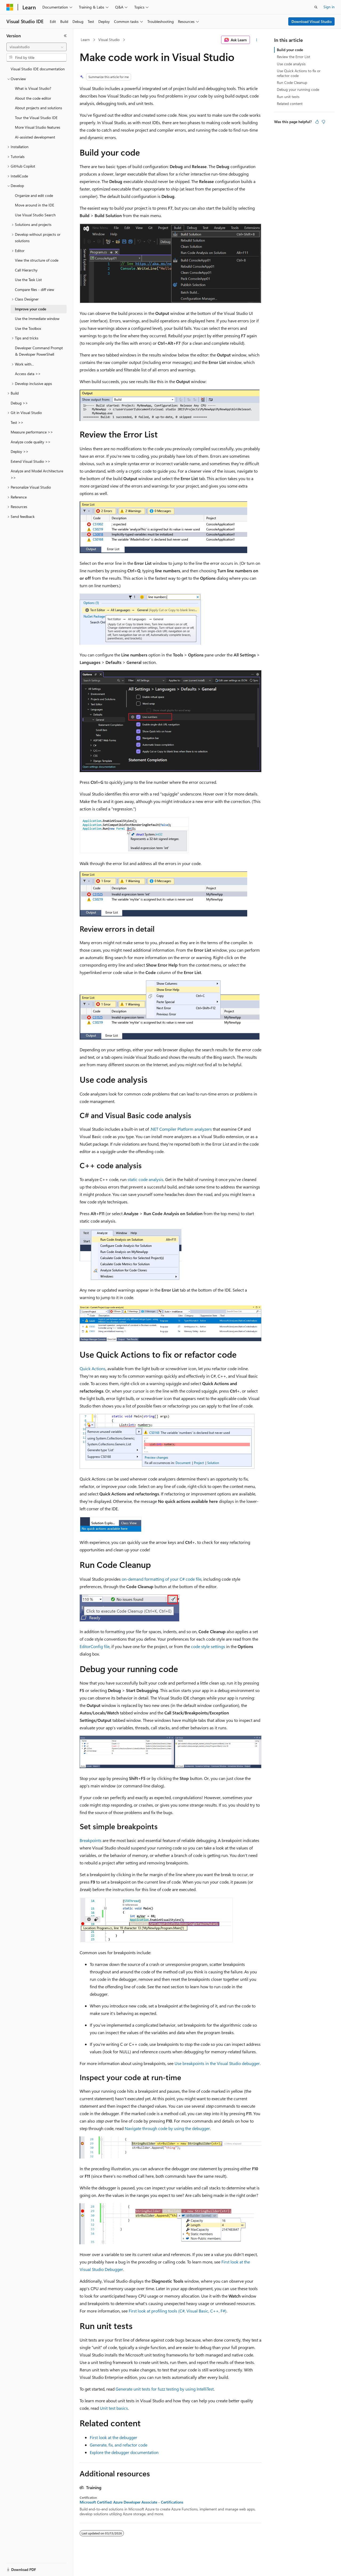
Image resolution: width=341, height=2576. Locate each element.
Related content (290, 103)
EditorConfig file (94, 1646)
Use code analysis (291, 63)
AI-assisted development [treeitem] (35, 137)
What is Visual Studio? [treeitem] (33, 88)
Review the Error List (293, 56)
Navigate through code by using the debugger (167, 2128)
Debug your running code (298, 89)
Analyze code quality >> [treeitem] (31, 441)
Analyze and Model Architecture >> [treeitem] (37, 474)
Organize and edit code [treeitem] (34, 195)
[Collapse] (65, 35)
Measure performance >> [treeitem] (32, 432)
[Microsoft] (9, 7)
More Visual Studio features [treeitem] (37, 127)
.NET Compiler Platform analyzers (181, 1129)
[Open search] (316, 7)
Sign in (329, 6)
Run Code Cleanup (292, 82)
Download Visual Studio (311, 21)
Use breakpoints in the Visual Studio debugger (217, 2063)
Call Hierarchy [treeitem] (26, 270)
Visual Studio (109, 39)
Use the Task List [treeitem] (28, 279)
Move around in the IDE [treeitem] (34, 205)
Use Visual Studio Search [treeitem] (35, 214)
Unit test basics (114, 2408)
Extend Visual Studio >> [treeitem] (30, 461)
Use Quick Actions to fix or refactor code (298, 73)
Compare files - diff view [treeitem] (34, 289)
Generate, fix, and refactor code (118, 2445)
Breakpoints (91, 1840)
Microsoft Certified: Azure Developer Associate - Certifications (131, 2502)
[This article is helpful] (317, 122)
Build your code (290, 49)
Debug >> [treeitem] (19, 402)
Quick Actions (92, 1368)
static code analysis (145, 1179)
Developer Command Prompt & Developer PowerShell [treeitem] (39, 351)
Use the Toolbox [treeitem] (28, 328)
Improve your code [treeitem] (30, 308)
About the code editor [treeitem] (33, 98)
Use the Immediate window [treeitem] (37, 318)
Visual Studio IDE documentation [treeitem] (38, 68)
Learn (85, 39)
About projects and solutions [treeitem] (38, 107)
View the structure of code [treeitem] (36, 260)
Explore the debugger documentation (124, 2452)
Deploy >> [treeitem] (20, 451)
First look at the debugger (113, 2437)
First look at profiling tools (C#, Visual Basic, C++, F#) (177, 2311)
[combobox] (36, 47)
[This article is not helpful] (323, 122)
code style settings (208, 1646)
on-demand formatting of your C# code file (161, 1579)
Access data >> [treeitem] (28, 373)
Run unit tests (288, 96)
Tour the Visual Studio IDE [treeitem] (36, 117)
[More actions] (256, 40)
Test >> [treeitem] (17, 422)
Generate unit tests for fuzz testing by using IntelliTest (165, 2389)
